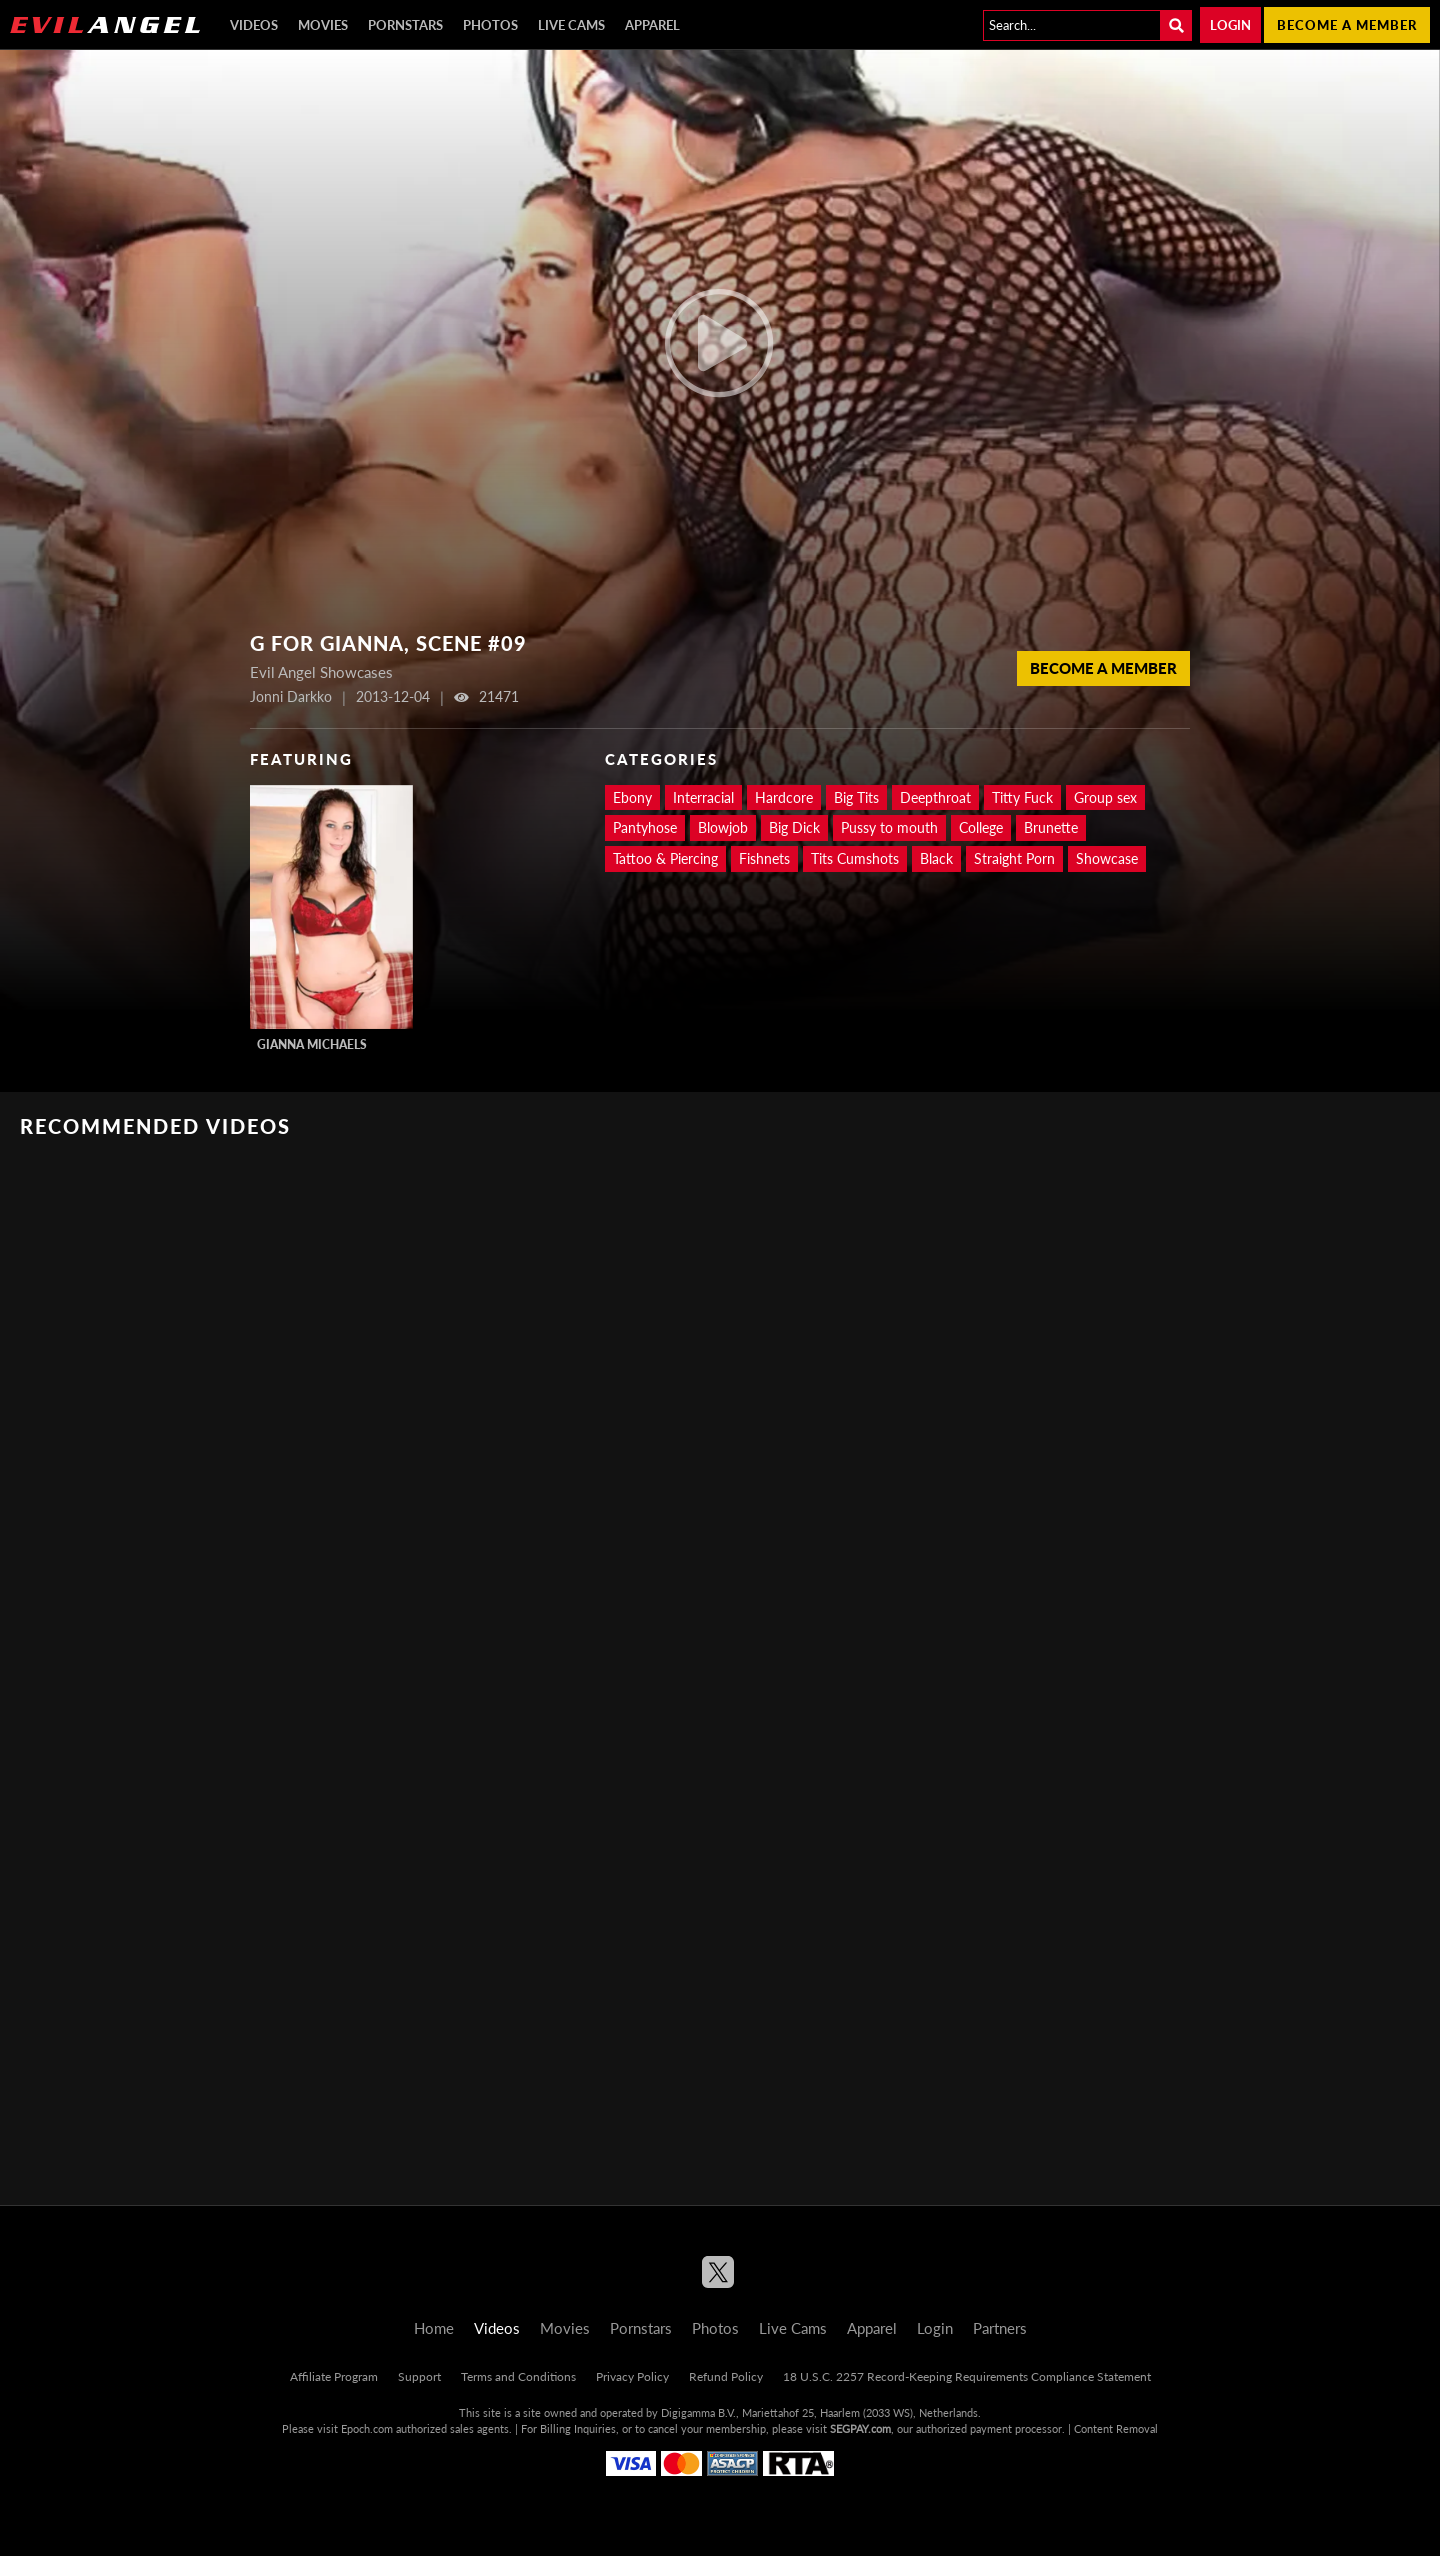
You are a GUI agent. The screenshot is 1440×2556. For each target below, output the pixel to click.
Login (1230, 25)
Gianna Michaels (312, 1044)
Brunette (1051, 827)
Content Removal (1116, 2428)
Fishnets (764, 858)
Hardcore (784, 797)
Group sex (1105, 797)
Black (936, 858)
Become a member (1347, 25)
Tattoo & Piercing (665, 858)
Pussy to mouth (889, 827)
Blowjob (723, 827)
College (981, 827)
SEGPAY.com (860, 2428)
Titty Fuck (1022, 797)
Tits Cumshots (855, 858)
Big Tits (856, 797)
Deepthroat (935, 797)
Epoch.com (367, 2428)
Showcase (1107, 858)
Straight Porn (1014, 858)
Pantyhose (645, 827)
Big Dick (794, 827)
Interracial (703, 797)
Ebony (632, 797)
